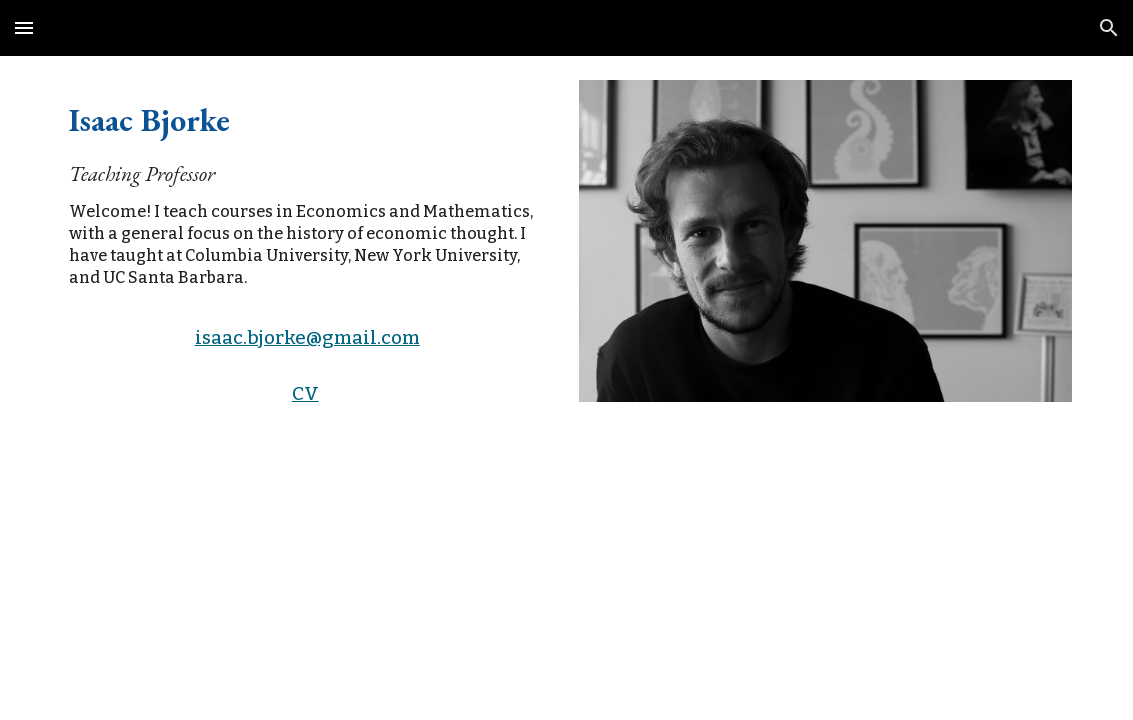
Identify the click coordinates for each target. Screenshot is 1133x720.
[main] (307, 191)
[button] (24, 27)
